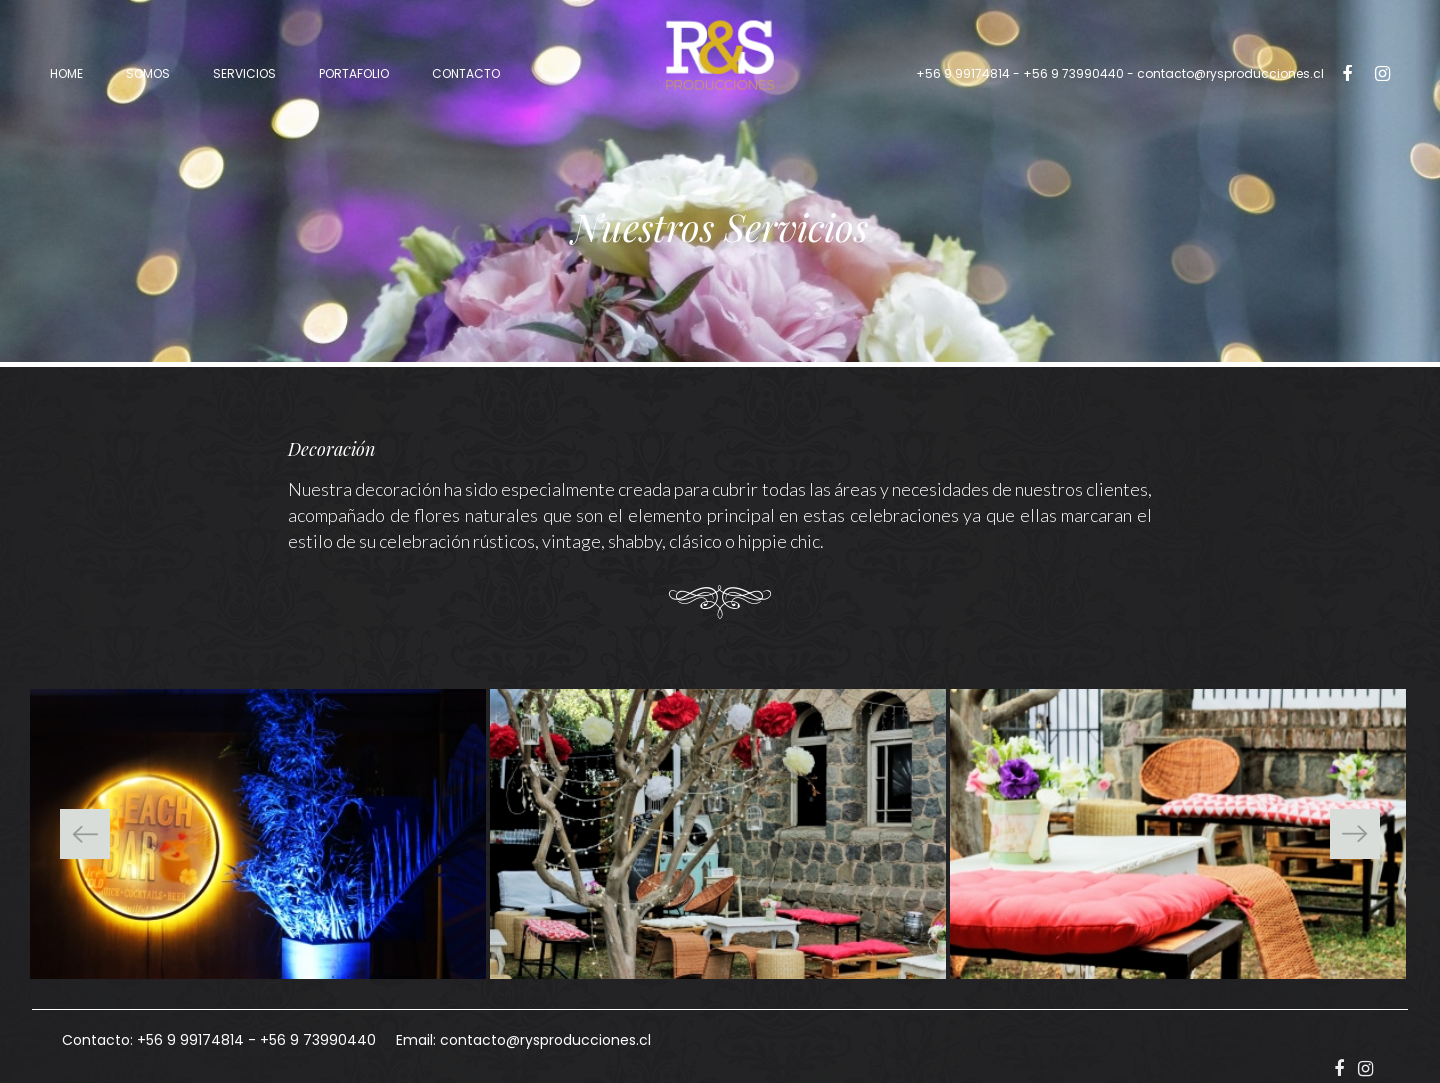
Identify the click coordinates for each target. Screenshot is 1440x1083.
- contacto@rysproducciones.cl (1120, 73)
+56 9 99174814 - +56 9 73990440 (1020, 73)
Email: (416, 1040)
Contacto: (97, 1040)
